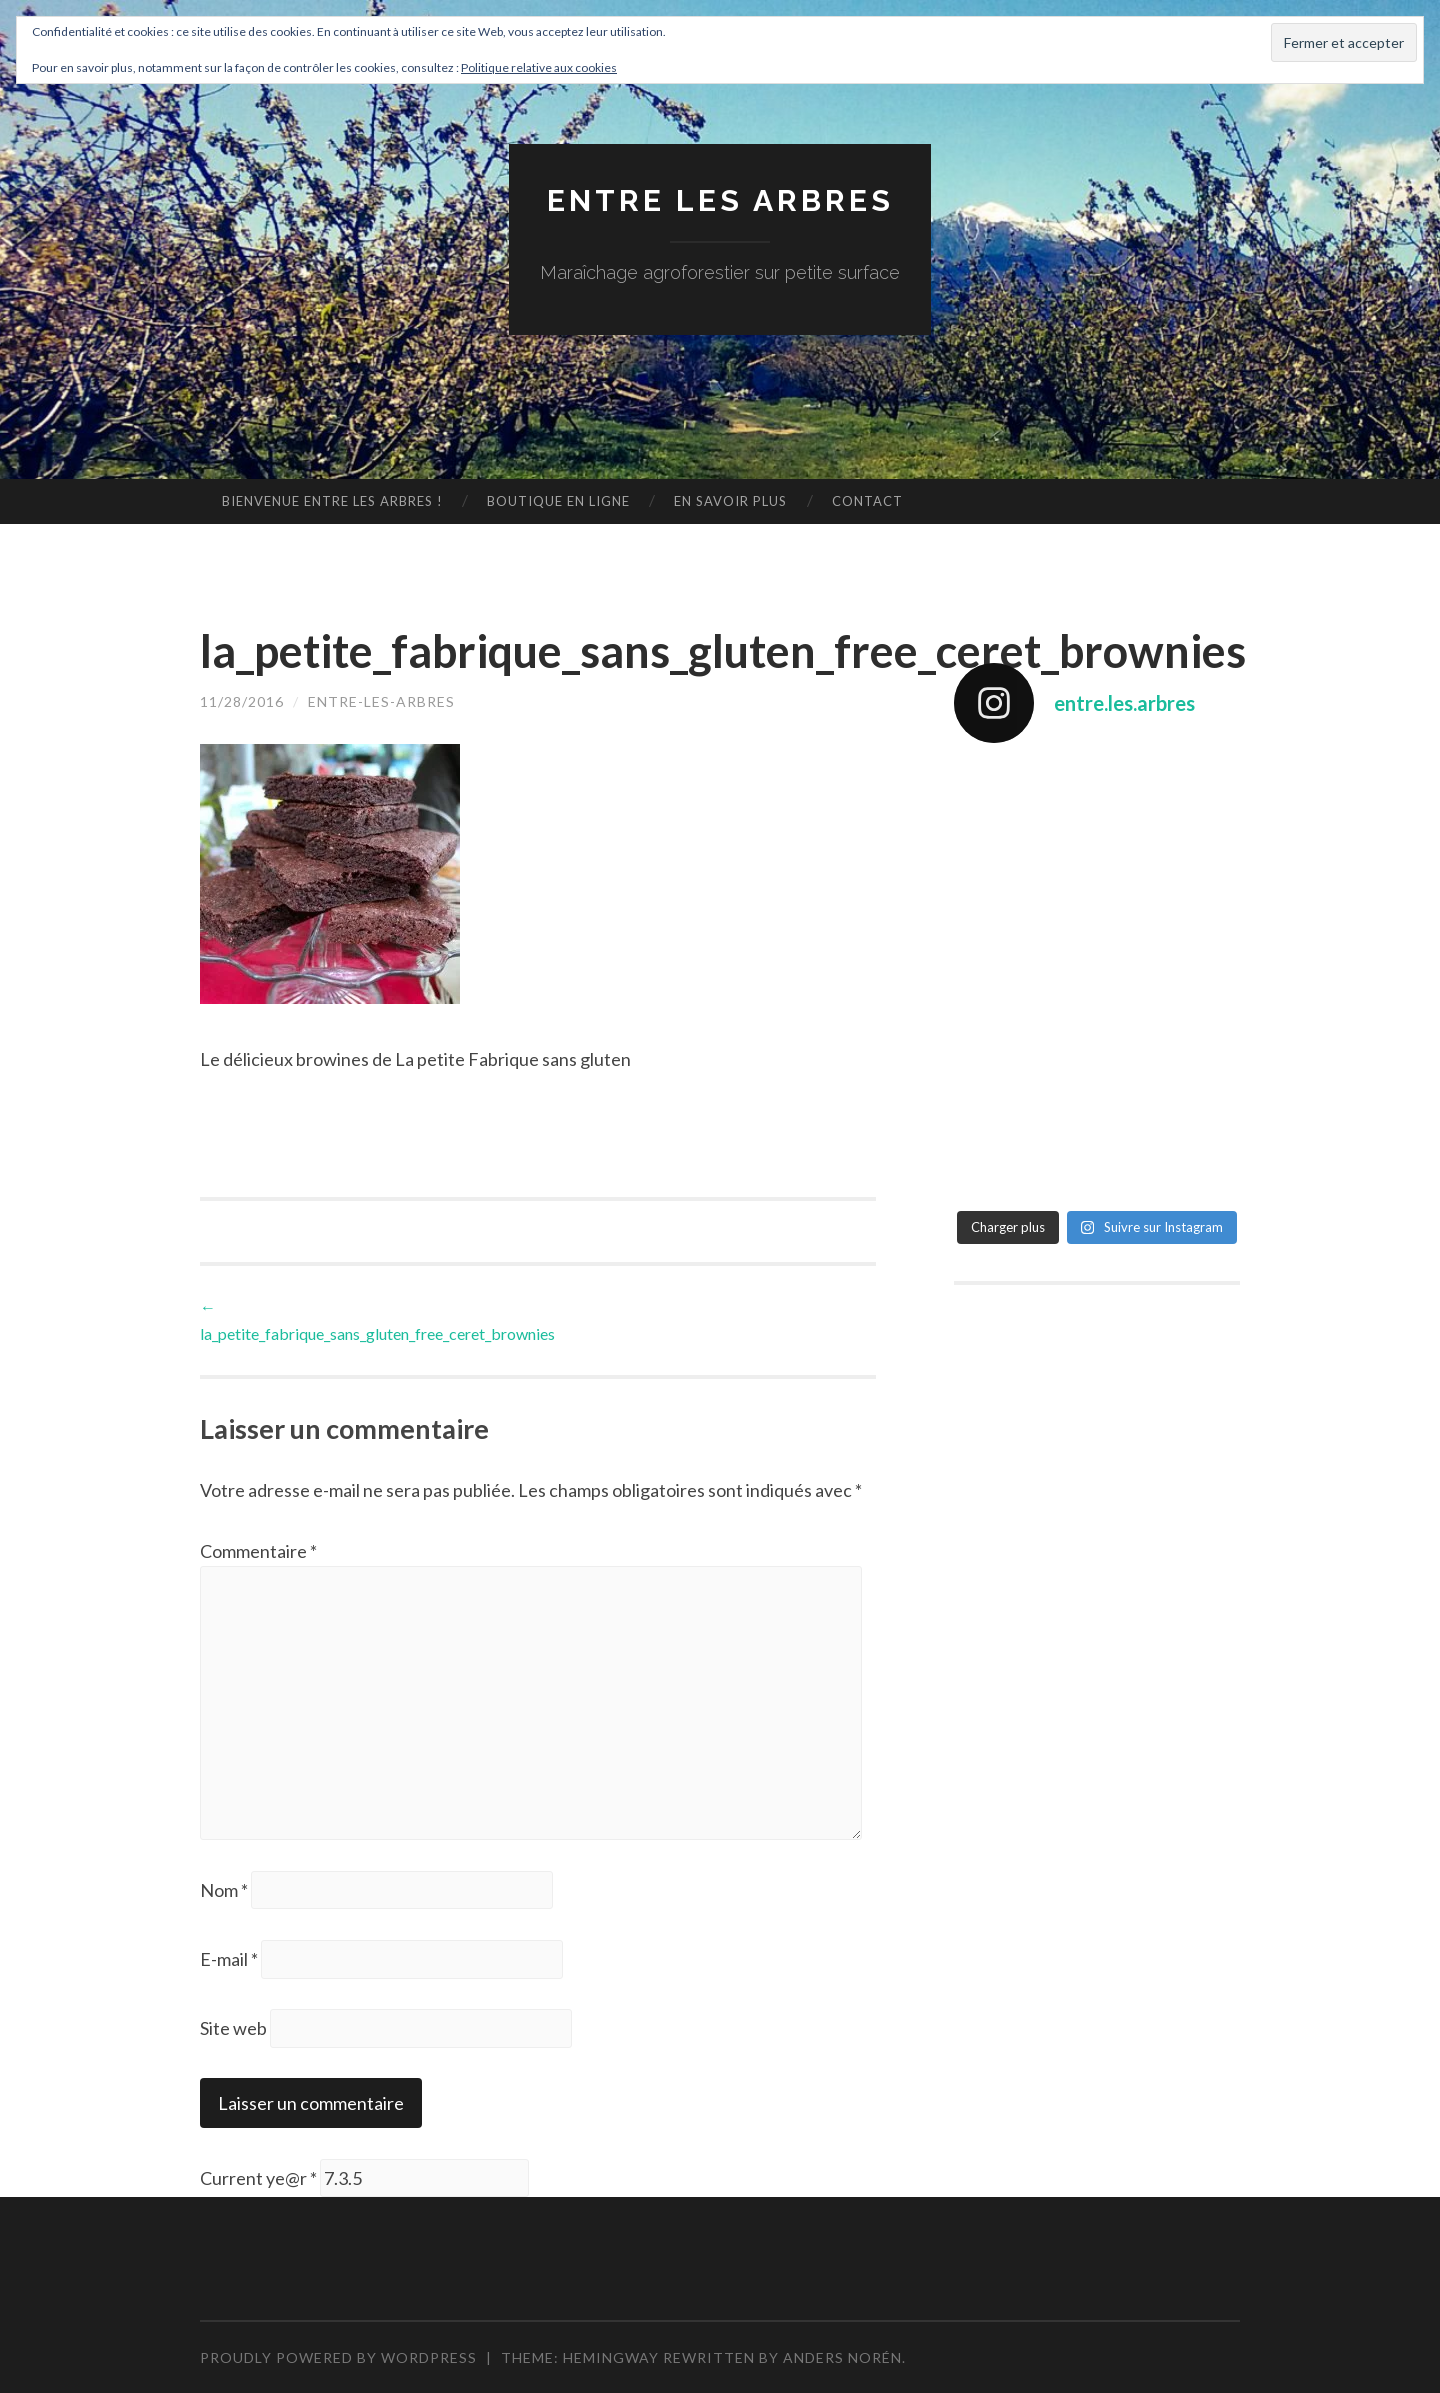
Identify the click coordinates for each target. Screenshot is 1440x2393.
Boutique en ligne (558, 501)
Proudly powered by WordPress (338, 2357)
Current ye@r (258, 2178)
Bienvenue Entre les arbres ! (332, 501)
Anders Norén (842, 2357)
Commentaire (258, 1551)
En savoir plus (730, 501)
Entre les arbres (720, 200)
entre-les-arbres (381, 701)
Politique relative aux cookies (539, 67)
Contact (867, 501)
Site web (233, 2028)
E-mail (229, 1959)
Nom (224, 1890)
